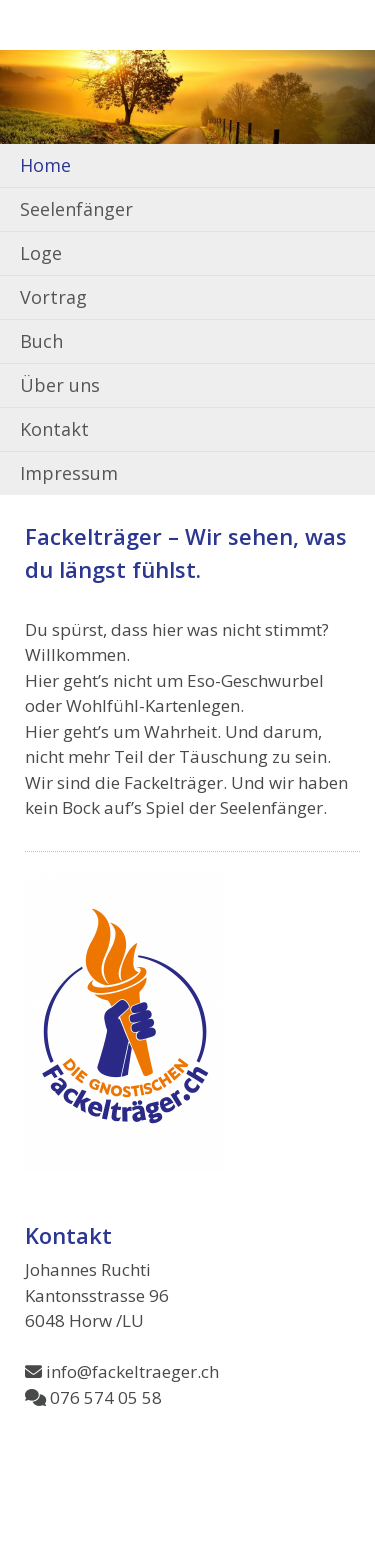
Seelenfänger (76, 209)
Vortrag (53, 297)
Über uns (60, 385)
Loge (41, 253)
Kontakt (54, 429)
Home (45, 165)
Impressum (69, 473)
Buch (41, 341)
